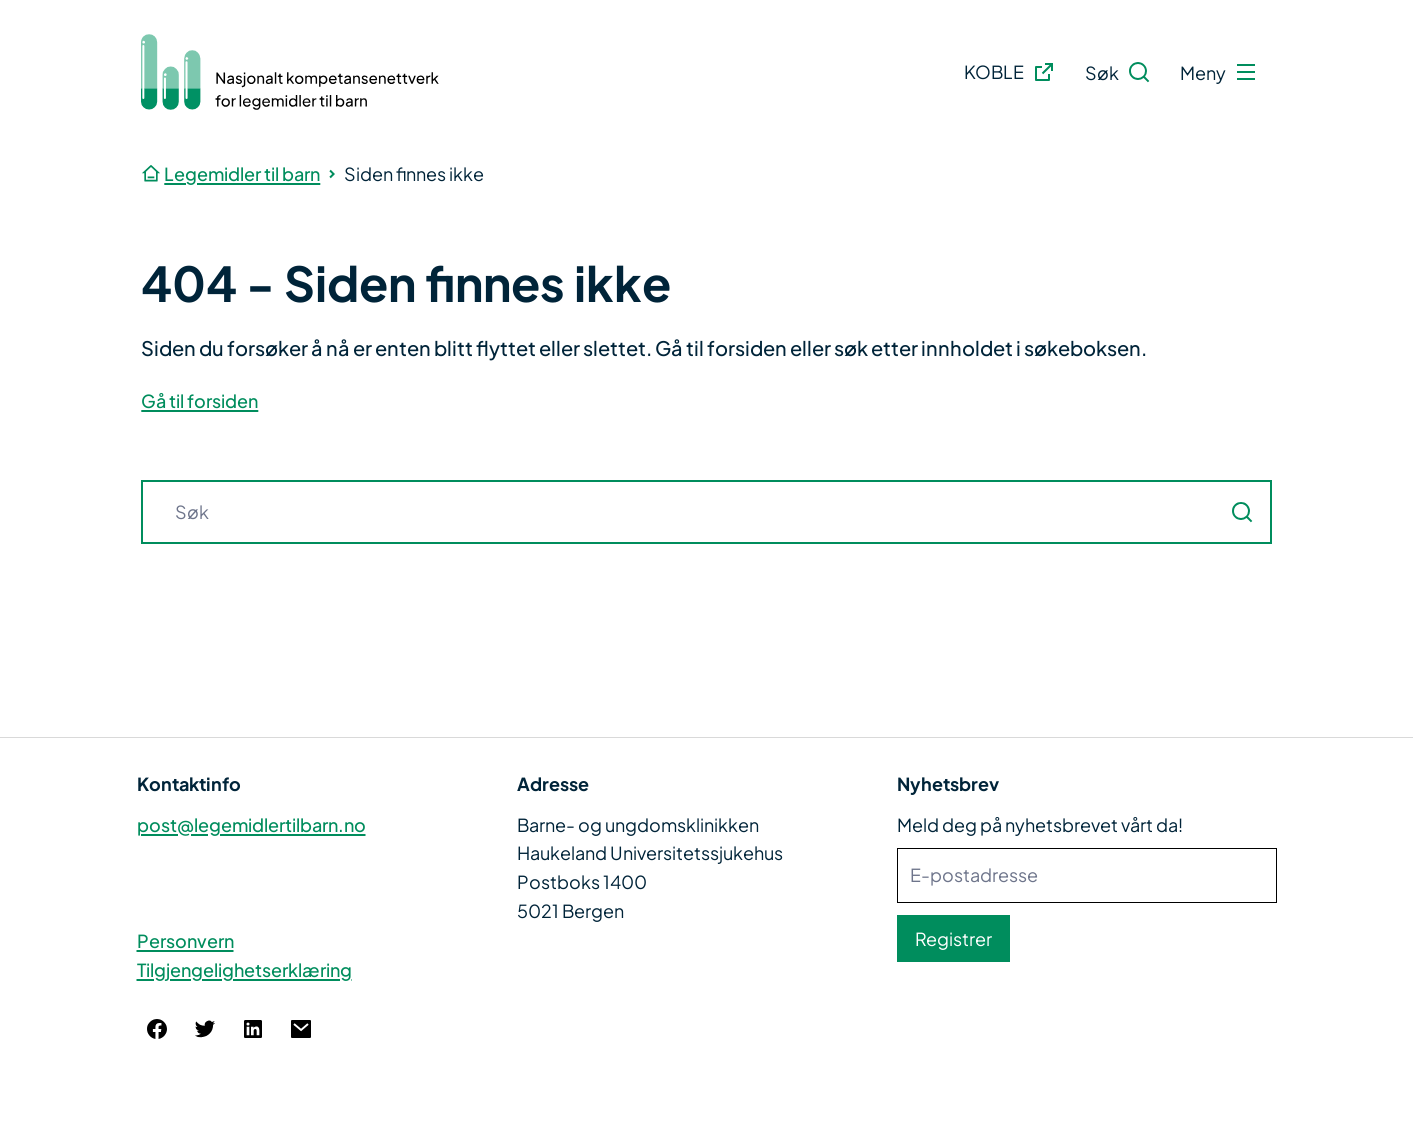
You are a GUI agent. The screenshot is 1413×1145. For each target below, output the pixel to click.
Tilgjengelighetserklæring (244, 969)
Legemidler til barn (242, 173)
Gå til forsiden (199, 400)
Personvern (185, 940)
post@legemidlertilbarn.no (251, 824)
